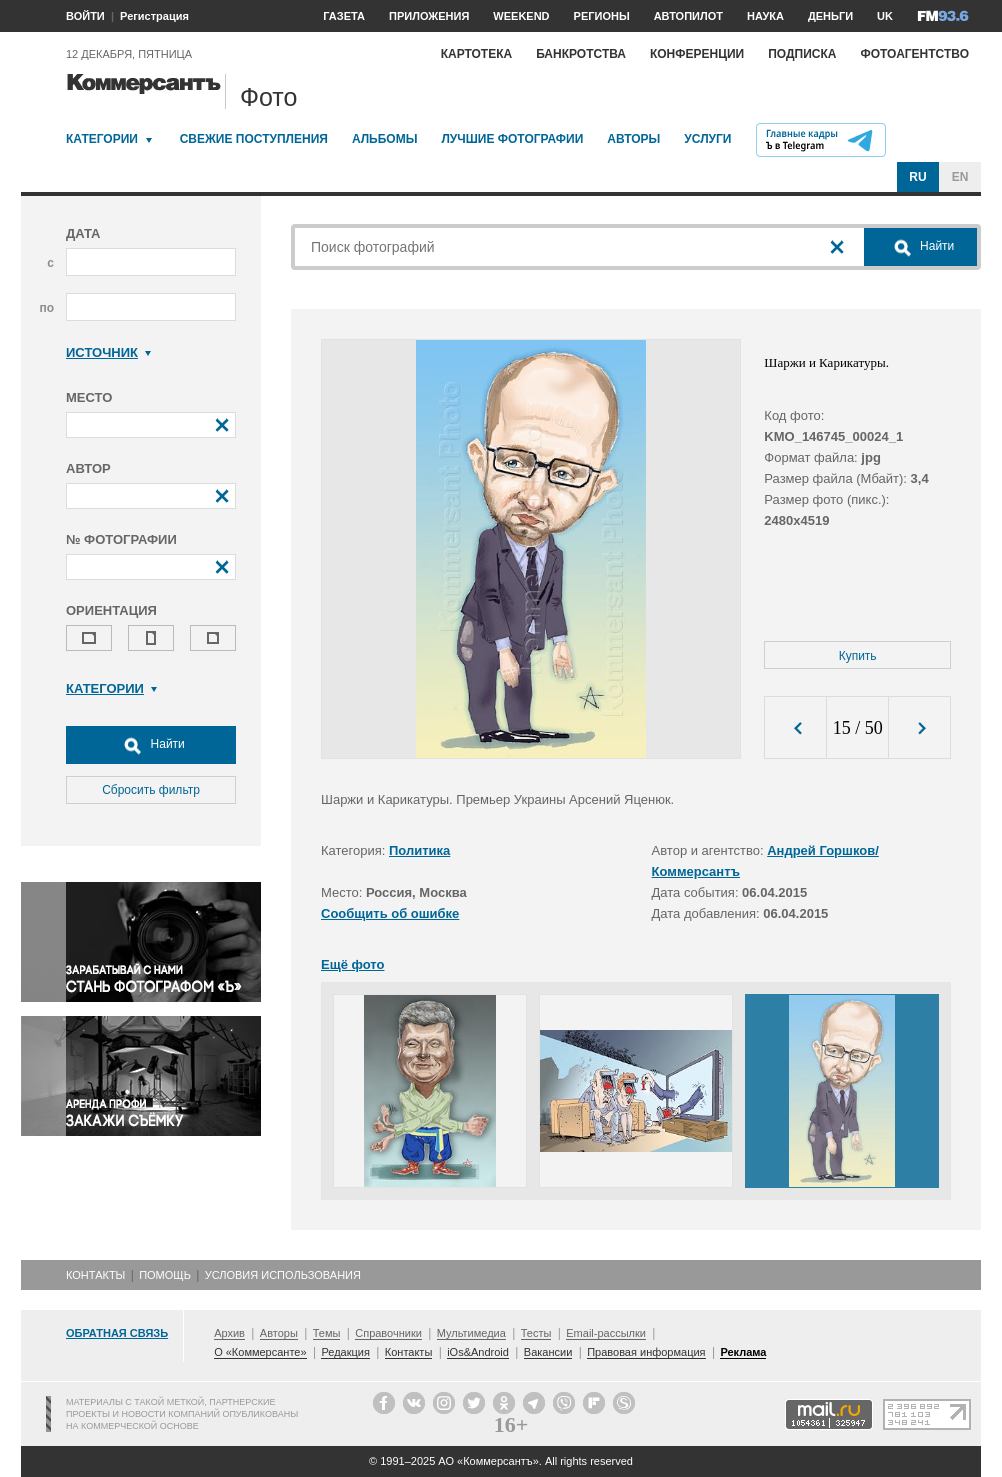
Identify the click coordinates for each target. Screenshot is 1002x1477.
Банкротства (581, 54)
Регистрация (154, 16)
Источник (108, 352)
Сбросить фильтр (151, 790)
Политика (419, 850)
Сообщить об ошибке (390, 913)
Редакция (345, 1352)
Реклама (743, 1352)
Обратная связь (117, 1333)
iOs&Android (478, 1352)
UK (885, 16)
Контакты (95, 1275)
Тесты (536, 1333)
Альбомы (385, 139)
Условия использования (283, 1275)
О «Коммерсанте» (260, 1352)
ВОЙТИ (85, 16)
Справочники (388, 1333)
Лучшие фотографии (512, 139)
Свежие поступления (254, 139)
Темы (327, 1333)
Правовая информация (646, 1352)
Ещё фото (352, 964)
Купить (858, 656)
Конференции (697, 54)
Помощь (165, 1275)
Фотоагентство (914, 54)
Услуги (707, 139)
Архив (229, 1333)
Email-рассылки (606, 1333)
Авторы (633, 139)
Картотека (477, 54)
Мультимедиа (471, 1333)
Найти (151, 745)
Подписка (802, 54)
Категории (102, 139)
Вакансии (548, 1352)
